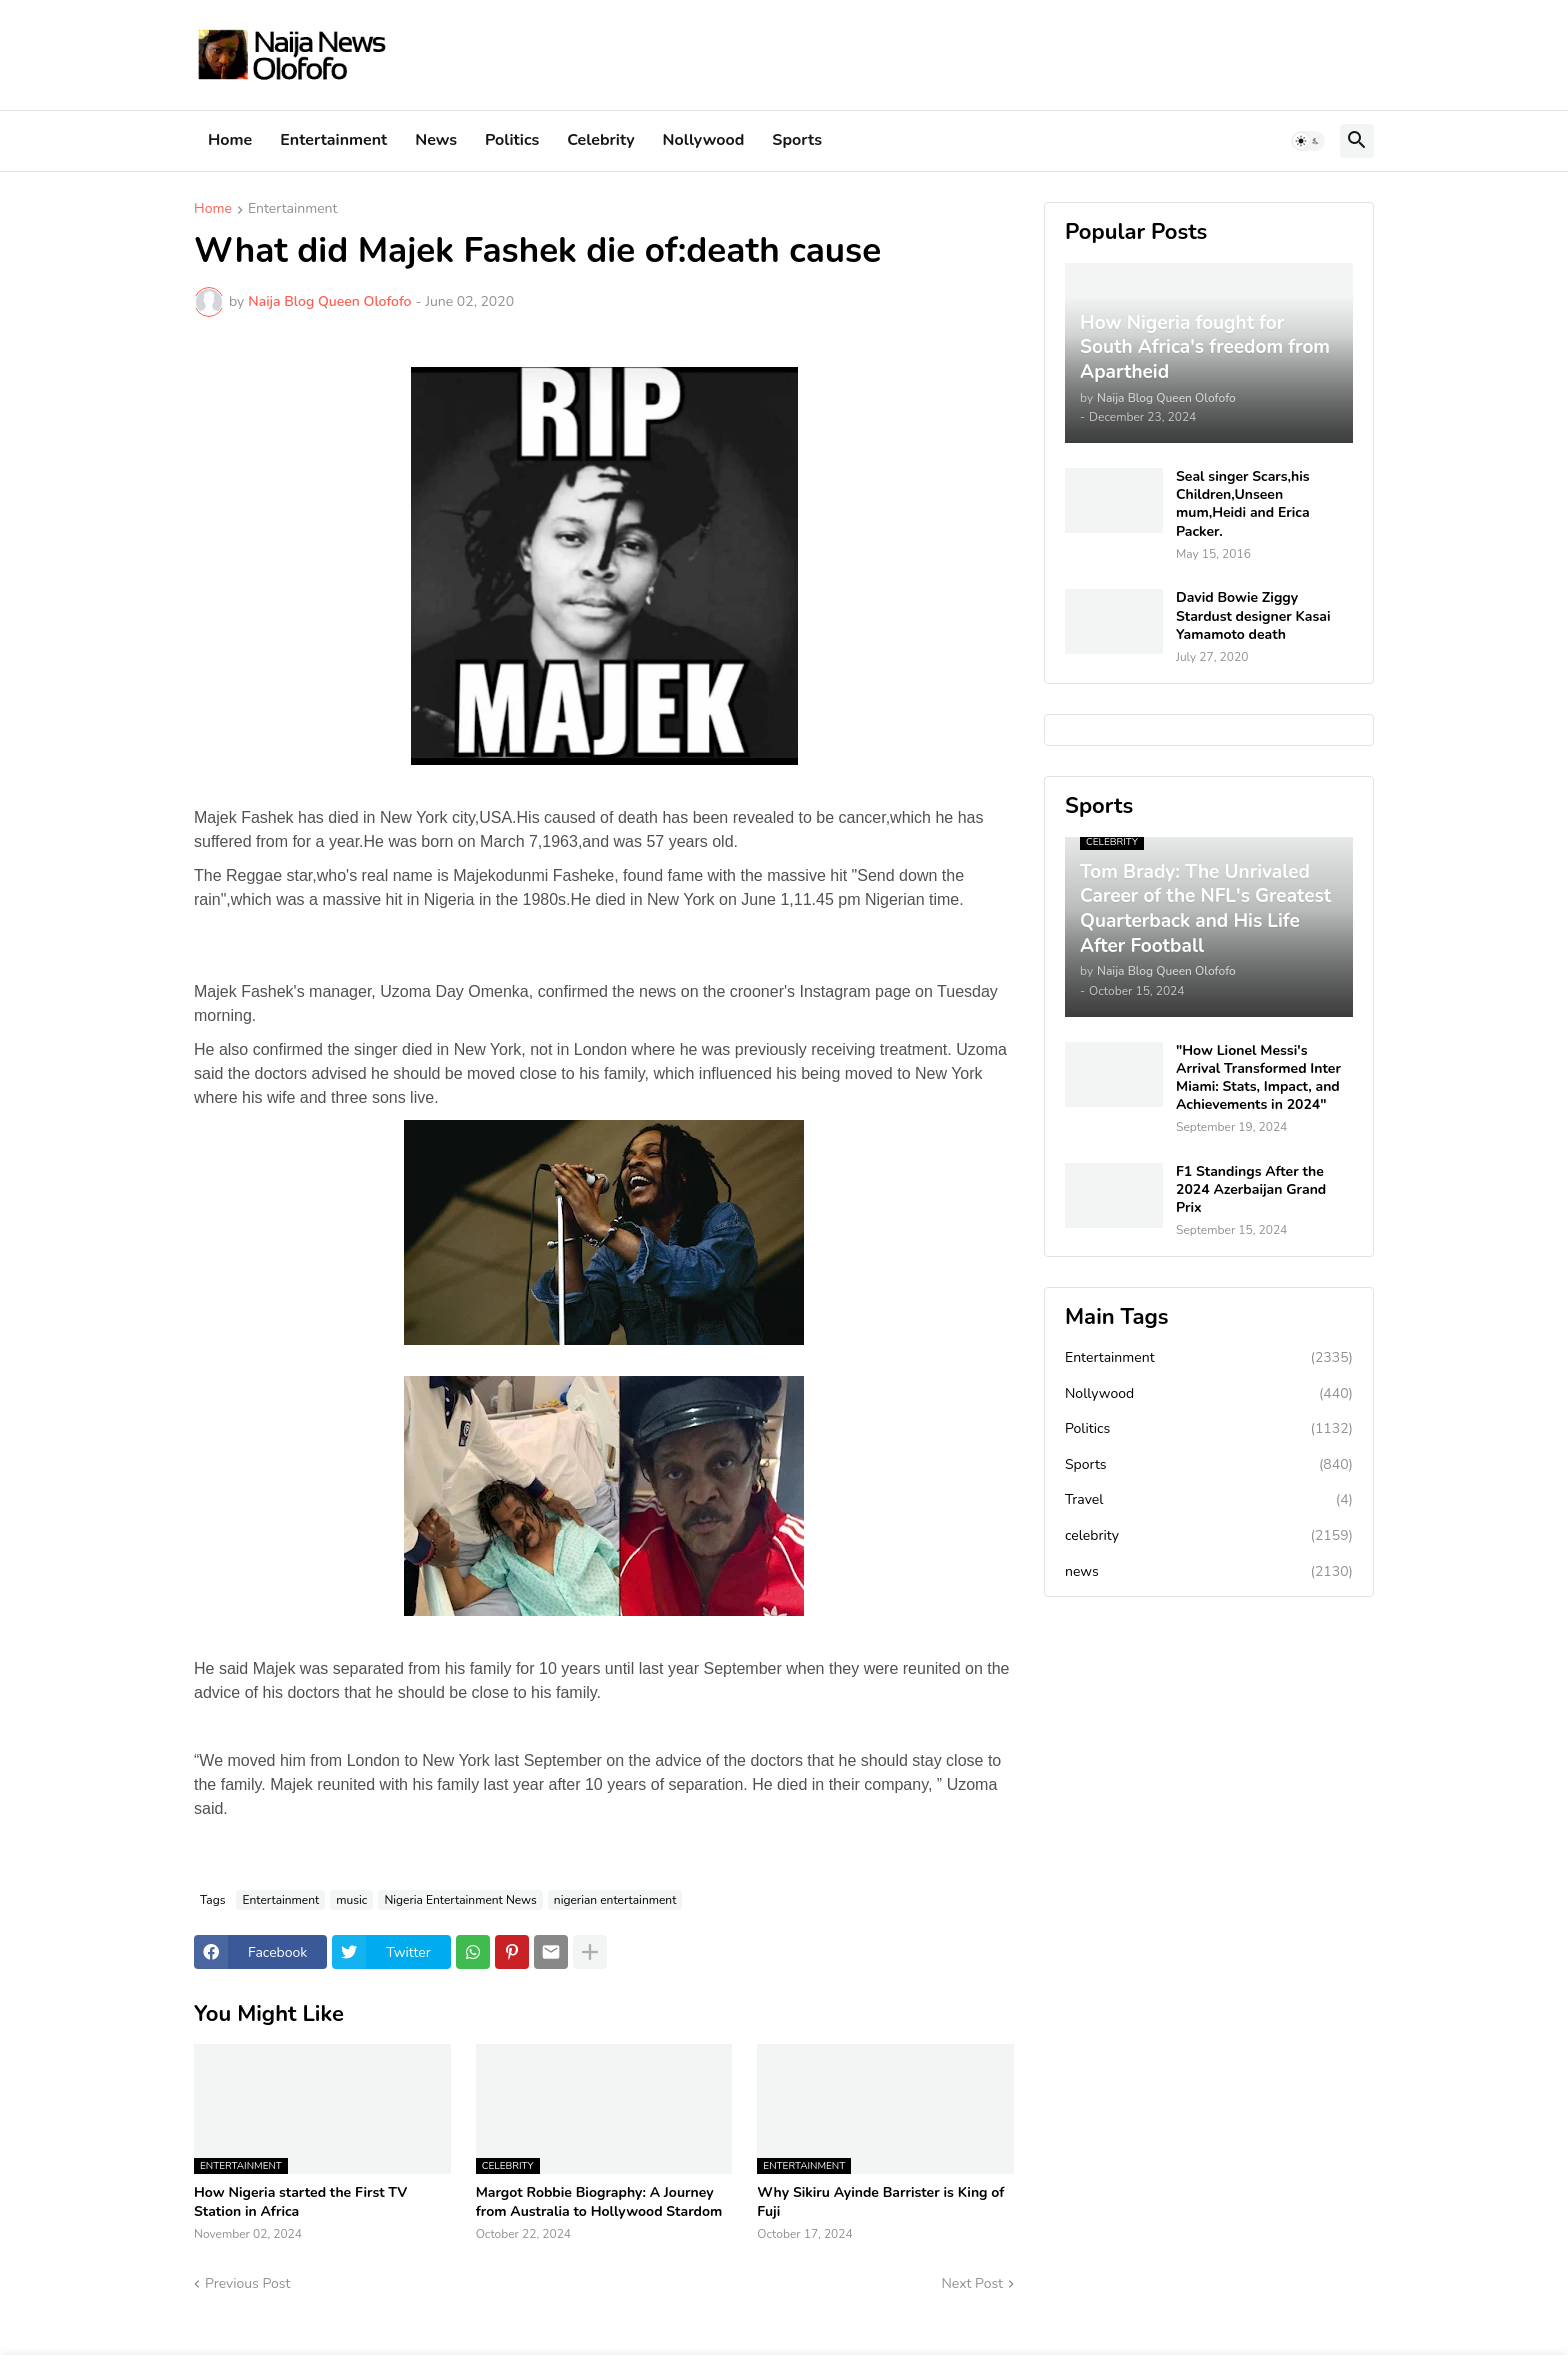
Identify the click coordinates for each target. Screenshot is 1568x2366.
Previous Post (247, 2283)
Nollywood (704, 140)
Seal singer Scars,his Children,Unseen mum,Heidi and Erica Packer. (1243, 504)
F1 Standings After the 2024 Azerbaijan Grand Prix (1251, 1190)
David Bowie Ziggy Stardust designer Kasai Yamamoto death (1253, 616)
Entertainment (333, 140)
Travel (1209, 1500)
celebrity (1209, 1536)
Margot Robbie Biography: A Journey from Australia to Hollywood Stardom (599, 2202)
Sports (797, 140)
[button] (1308, 141)
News (436, 140)
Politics (512, 140)
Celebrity (600, 140)
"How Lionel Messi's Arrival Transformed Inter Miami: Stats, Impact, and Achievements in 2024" (1258, 1078)
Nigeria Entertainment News (460, 1900)
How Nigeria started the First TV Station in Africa (300, 2202)
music (351, 1900)
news (1209, 1572)
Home (230, 140)
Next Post (972, 2283)
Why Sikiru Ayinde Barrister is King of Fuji (880, 2202)
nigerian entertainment (615, 1900)
